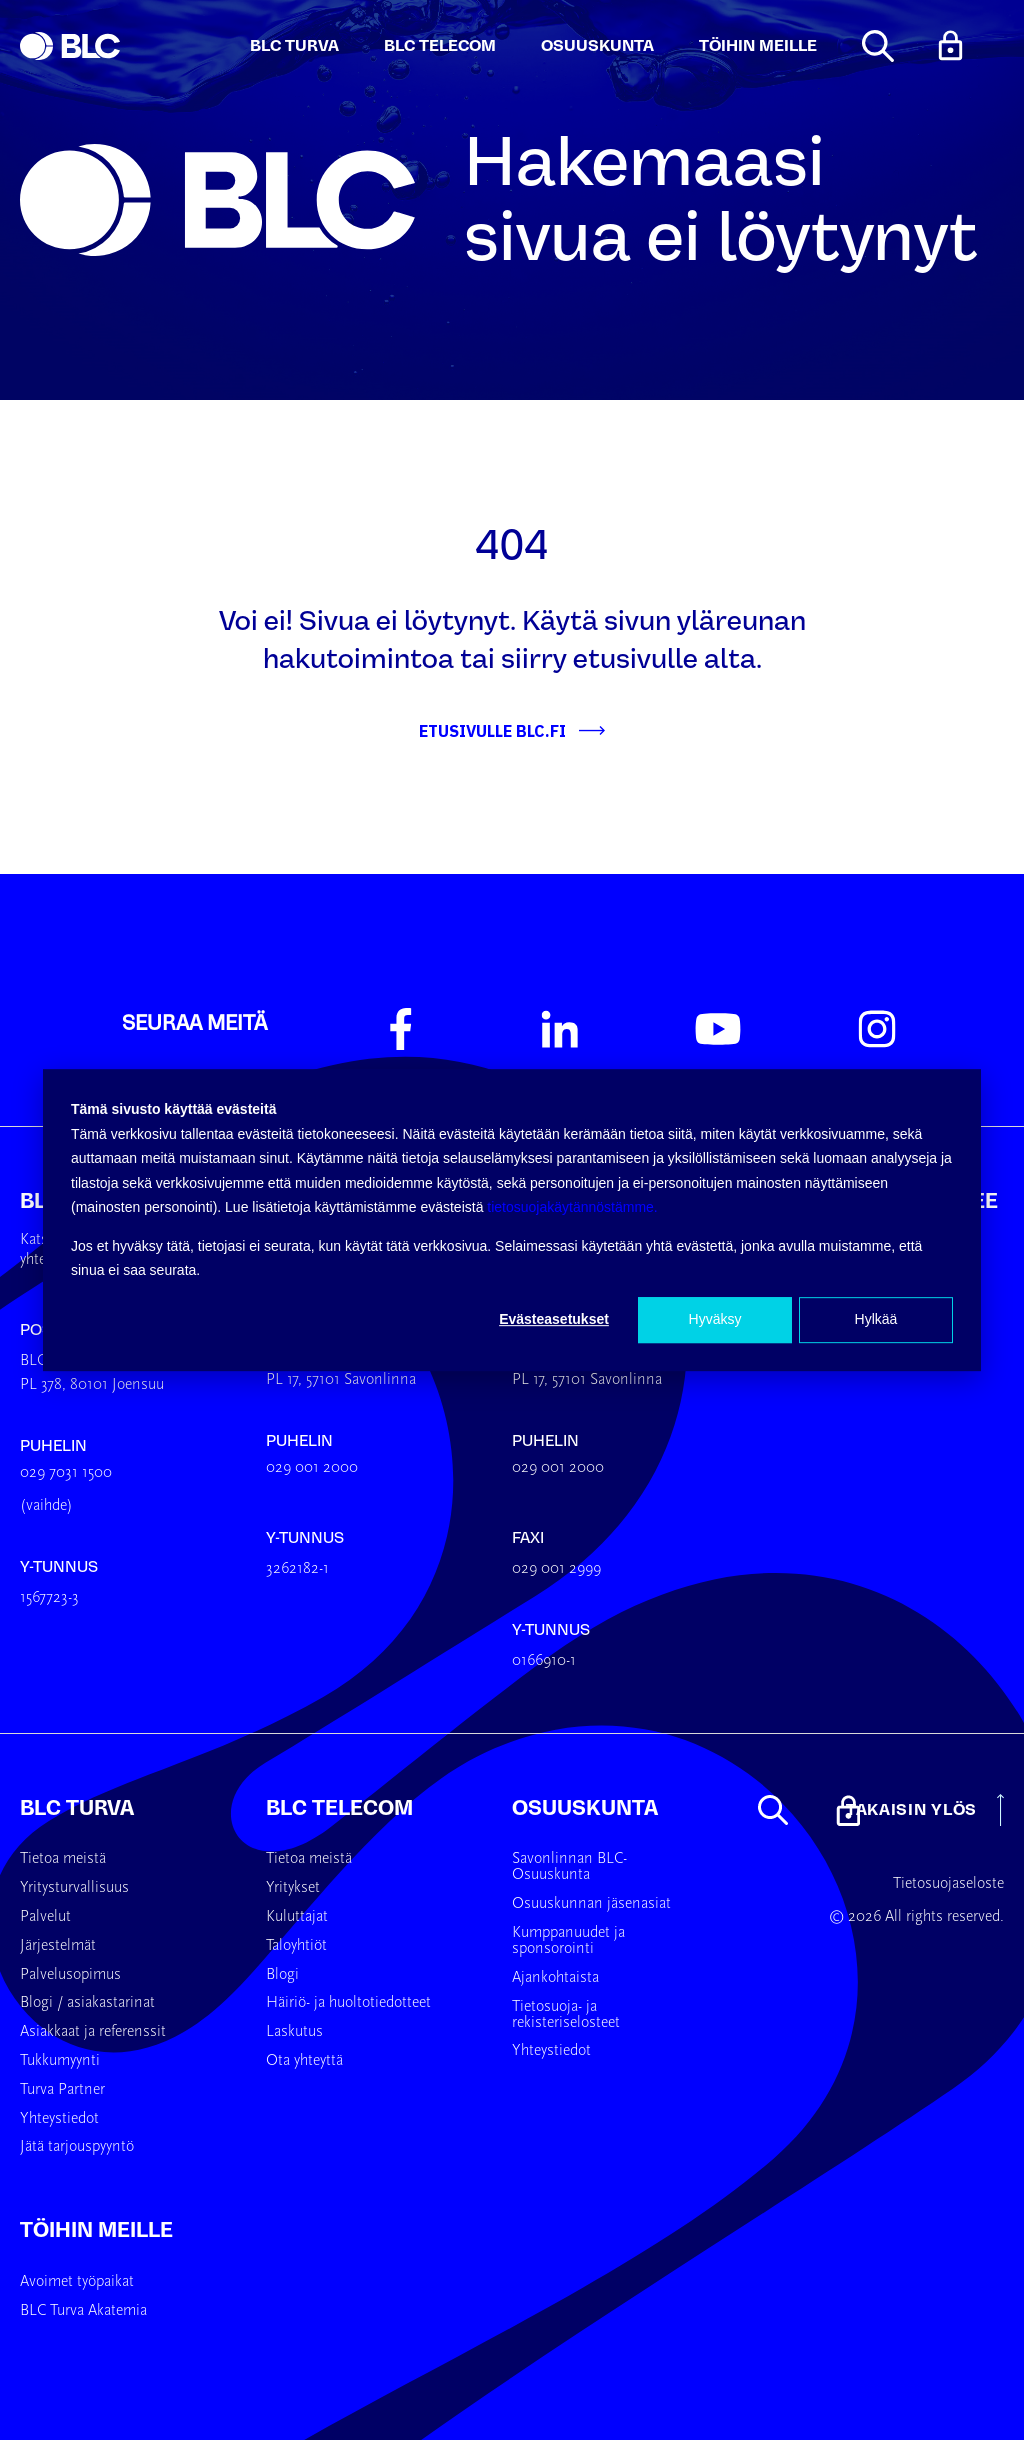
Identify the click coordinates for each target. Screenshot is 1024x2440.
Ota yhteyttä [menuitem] (304, 2061)
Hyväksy (715, 1320)
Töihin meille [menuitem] (96, 2230)
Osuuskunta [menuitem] (585, 1808)
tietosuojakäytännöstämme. (572, 1207)
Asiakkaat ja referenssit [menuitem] (93, 2032)
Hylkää (876, 1320)
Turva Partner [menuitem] (62, 2090)
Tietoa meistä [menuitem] (63, 1859)
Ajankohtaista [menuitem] (555, 1978)
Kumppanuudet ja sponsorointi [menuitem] (568, 1941)
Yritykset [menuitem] (293, 1888)
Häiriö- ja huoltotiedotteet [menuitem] (348, 2003)
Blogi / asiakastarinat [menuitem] (87, 2003)
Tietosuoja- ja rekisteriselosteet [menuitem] (566, 2015)
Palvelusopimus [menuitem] (70, 1975)
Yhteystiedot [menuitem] (59, 2119)
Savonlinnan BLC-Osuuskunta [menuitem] (569, 1867)
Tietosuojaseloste (948, 1884)
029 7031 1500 (66, 1473)
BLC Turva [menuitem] (77, 1808)
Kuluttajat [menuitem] (297, 1917)
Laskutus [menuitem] (294, 2032)
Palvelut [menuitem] (45, 1917)
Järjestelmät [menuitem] (58, 1946)
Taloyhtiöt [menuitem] (296, 1946)
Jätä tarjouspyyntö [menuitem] (77, 2147)
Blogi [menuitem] (282, 1975)
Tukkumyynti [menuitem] (60, 2061)
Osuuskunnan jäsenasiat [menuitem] (591, 1904)
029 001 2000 (312, 1468)
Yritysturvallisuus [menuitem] (74, 1888)
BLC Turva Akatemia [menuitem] (83, 2311)
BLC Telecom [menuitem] (339, 1808)
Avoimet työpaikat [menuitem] (77, 2282)
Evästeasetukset (554, 1320)
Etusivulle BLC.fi (492, 731)
